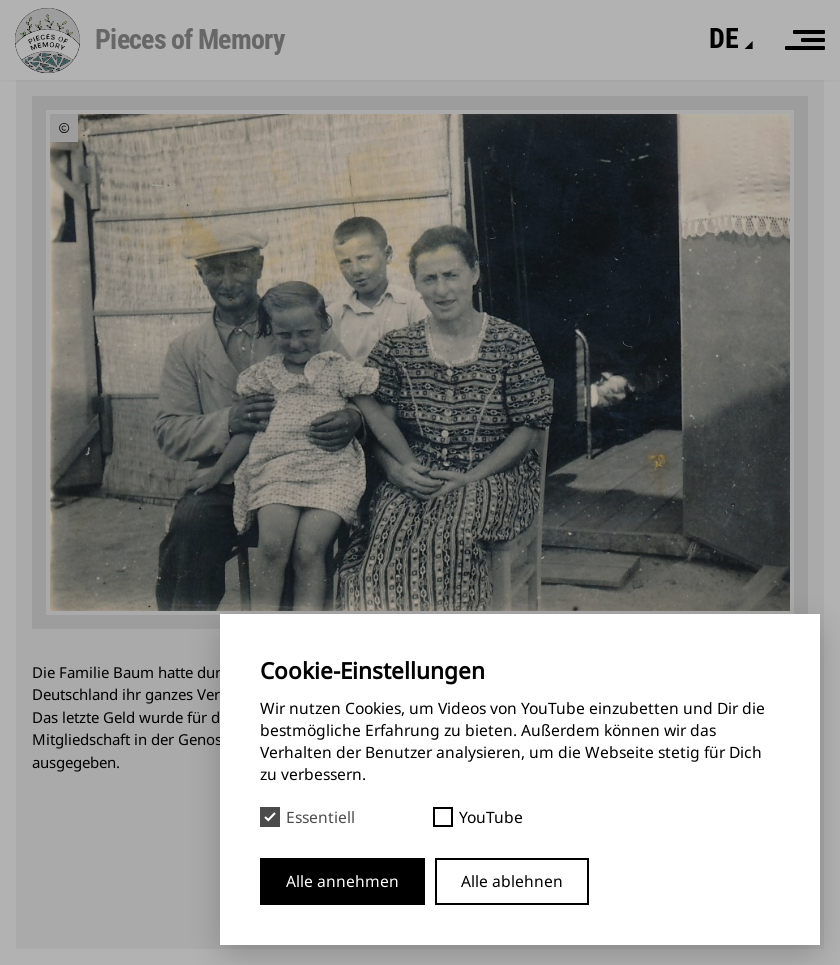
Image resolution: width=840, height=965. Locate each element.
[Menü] (805, 40)
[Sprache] (723, 39)
